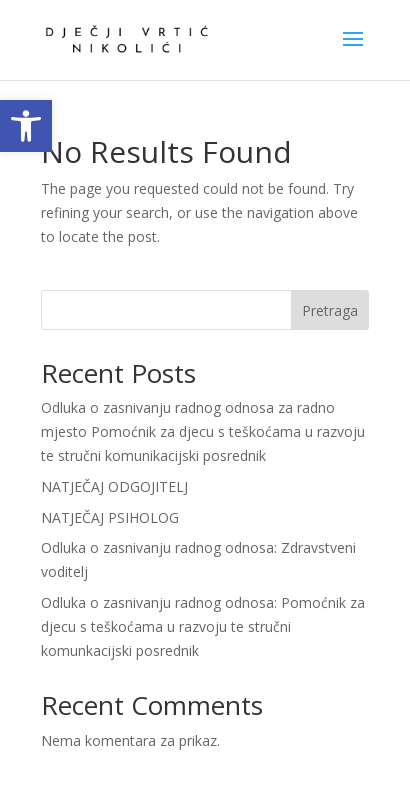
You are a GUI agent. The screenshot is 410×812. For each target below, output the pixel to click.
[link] (26, 126)
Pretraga (330, 310)
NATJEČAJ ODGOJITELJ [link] (114, 486)
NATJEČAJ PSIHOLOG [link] (110, 517)
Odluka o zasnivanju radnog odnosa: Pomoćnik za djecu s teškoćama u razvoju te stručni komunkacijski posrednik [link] (203, 626)
